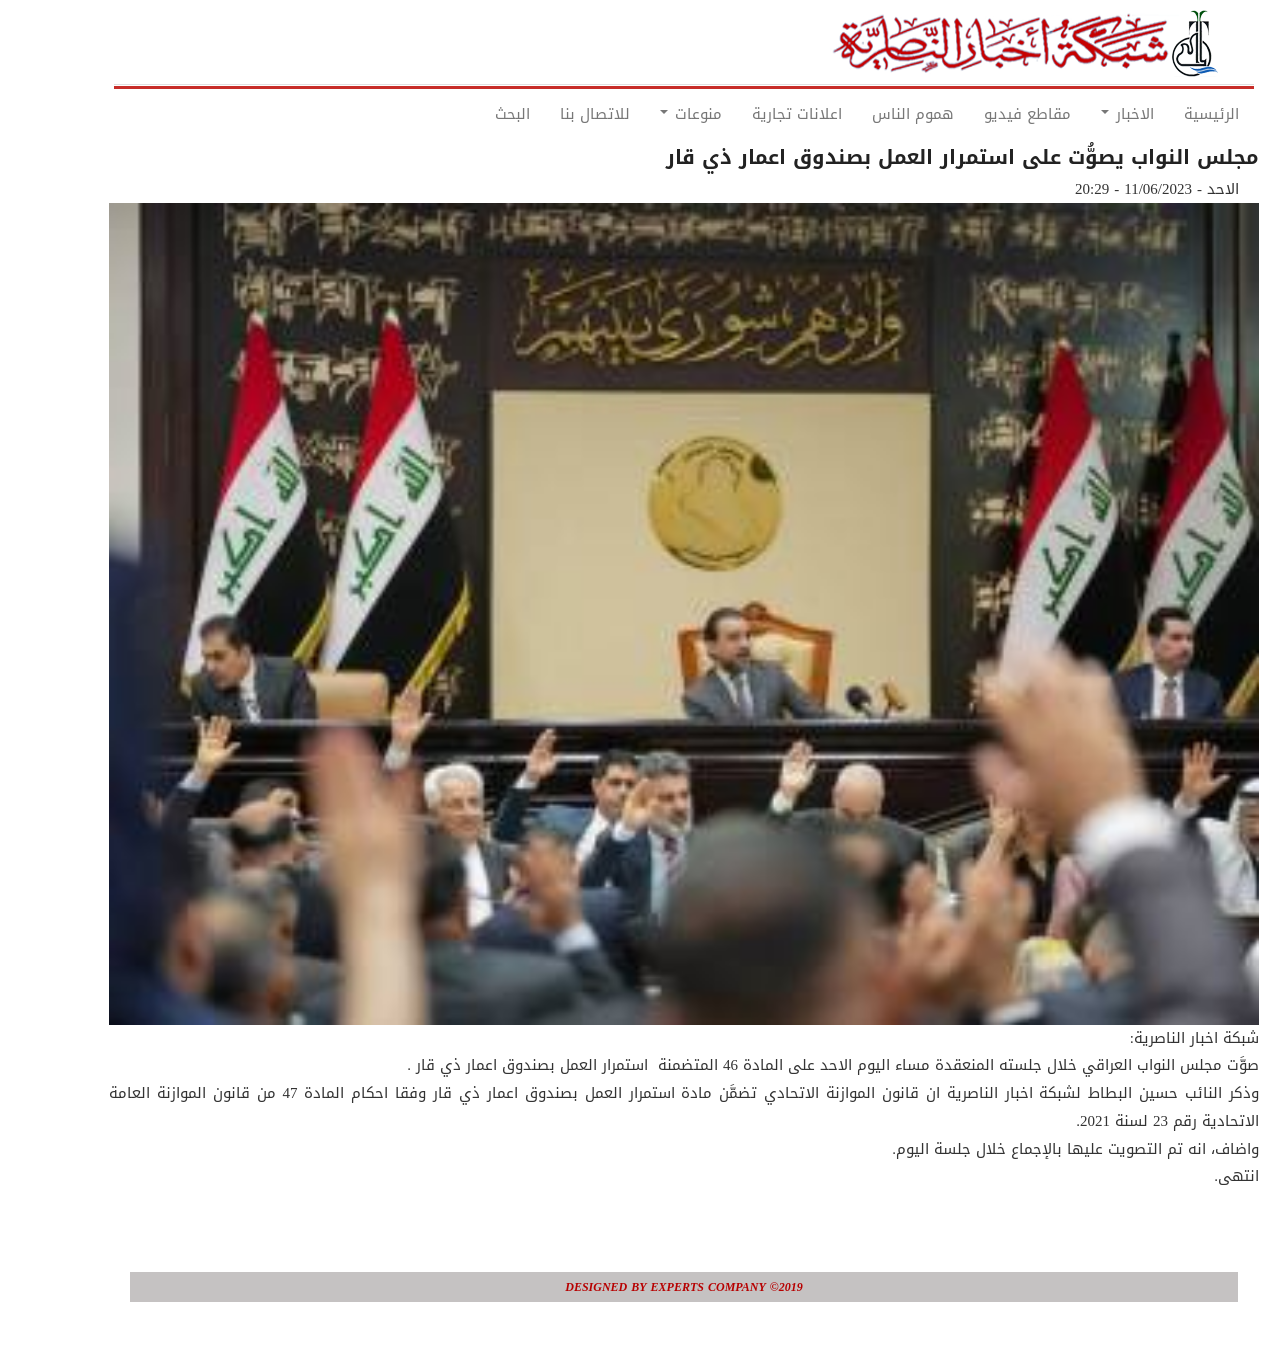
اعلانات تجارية (753, 114)
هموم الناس (869, 114)
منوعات (647, 114)
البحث (468, 114)
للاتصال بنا (551, 114)
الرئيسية (1167, 114)
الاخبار (1083, 114)
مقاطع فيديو (983, 114)
